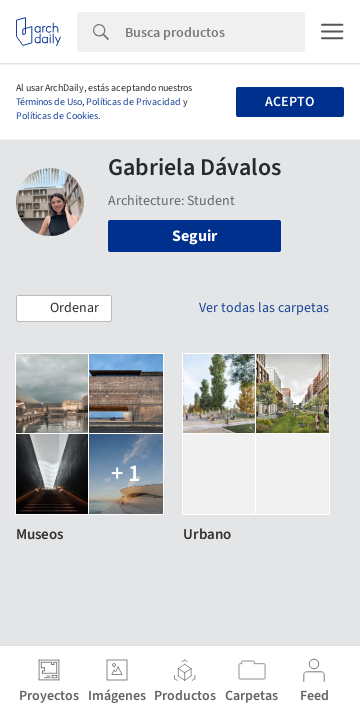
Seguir (194, 236)
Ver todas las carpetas (264, 308)
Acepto (289, 102)
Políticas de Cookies (57, 116)
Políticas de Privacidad (133, 102)
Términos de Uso (49, 102)
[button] (64, 309)
